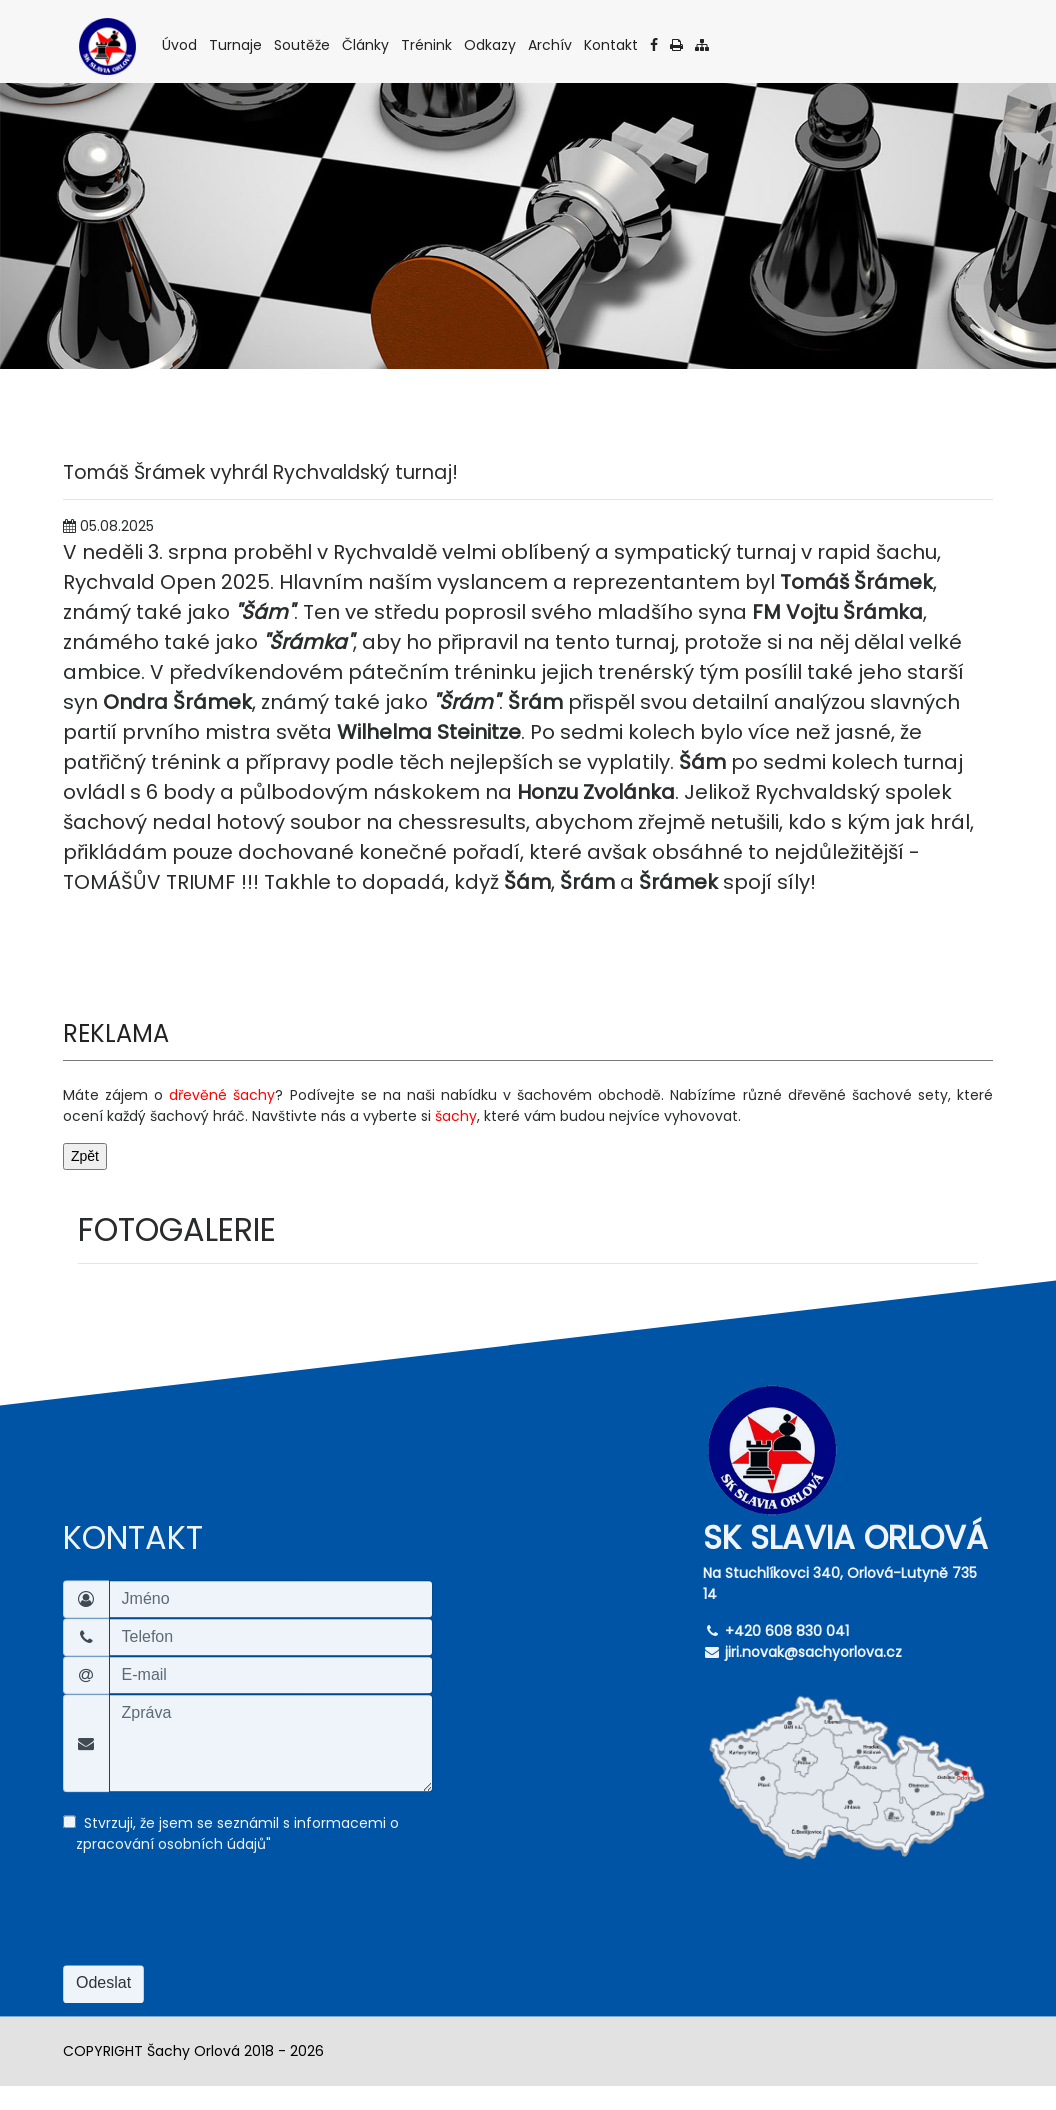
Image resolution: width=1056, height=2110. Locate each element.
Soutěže (303, 44)
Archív (551, 44)
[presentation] (215, 1922)
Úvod (181, 44)
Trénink (428, 44)
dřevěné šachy (222, 1095)
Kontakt (612, 44)
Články (367, 44)
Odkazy (491, 44)
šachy (456, 1116)
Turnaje (237, 44)
